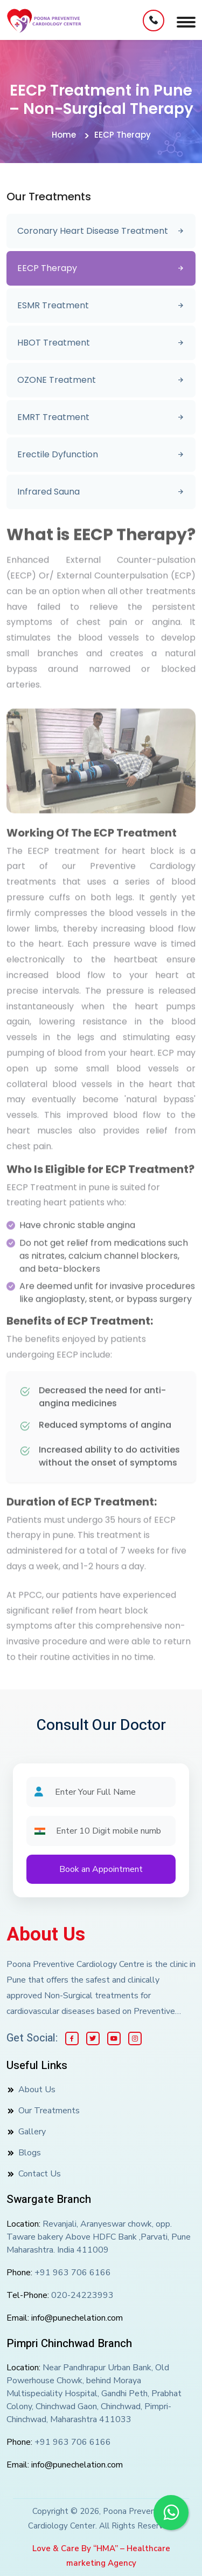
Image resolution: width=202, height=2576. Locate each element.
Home (64, 134)
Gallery (32, 2132)
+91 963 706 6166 (72, 2272)
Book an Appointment (101, 1869)
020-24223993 (82, 2295)
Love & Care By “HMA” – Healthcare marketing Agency (101, 2555)
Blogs (29, 2153)
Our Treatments (49, 2111)
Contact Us (39, 2174)
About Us (45, 1934)
